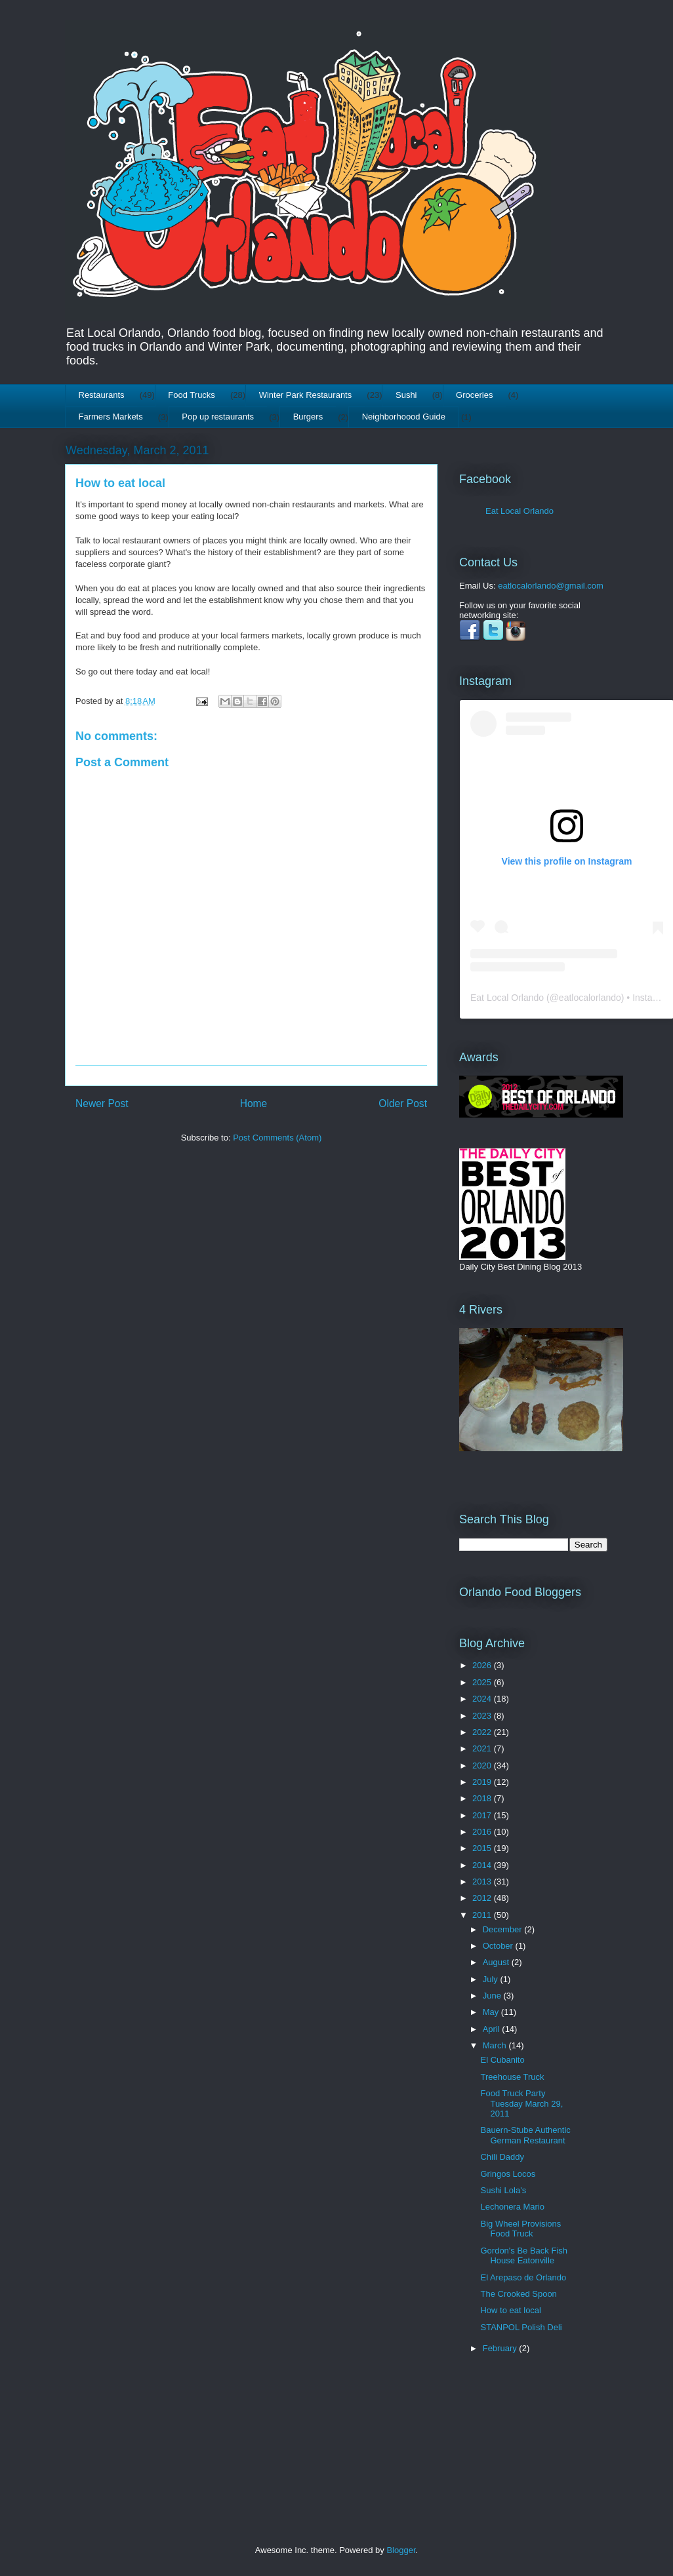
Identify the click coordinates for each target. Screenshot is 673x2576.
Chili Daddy (501, 2157)
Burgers (308, 416)
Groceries (474, 395)
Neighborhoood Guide (403, 416)
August (497, 1962)
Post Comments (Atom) (277, 1137)
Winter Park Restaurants (305, 395)
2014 (483, 1865)
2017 (483, 1815)
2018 (483, 1798)
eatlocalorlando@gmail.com (550, 586)
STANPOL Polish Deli (520, 2327)
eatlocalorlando (590, 997)
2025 (483, 1682)
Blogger (400, 2550)
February (501, 2348)
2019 (483, 1782)
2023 (483, 1716)
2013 (483, 1881)
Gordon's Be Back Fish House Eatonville (523, 2256)
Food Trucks (191, 395)
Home (254, 1103)
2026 (483, 1665)
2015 (483, 1848)
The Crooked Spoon (518, 2294)
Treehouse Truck (512, 2077)
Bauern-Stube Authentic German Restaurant (525, 2135)
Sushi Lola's (503, 2190)
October (499, 1946)
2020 (483, 1765)
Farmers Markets (111, 416)
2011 (483, 1915)
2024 (483, 1699)
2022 (483, 1732)
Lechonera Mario (512, 2207)
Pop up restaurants (218, 416)
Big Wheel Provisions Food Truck (520, 2229)
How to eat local (120, 483)
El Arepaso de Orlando (523, 2277)
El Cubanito (502, 2060)
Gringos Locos (507, 2174)
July (491, 1979)
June (493, 1995)
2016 (483, 1832)
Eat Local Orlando (519, 511)
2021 (483, 1748)
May (492, 2012)
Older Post (402, 1103)
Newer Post (102, 1103)
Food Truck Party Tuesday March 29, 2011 (521, 2103)
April (492, 2029)
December (504, 1929)
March (496, 2045)
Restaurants (102, 395)
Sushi (406, 395)
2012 (483, 1898)
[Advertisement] (500, 2431)
